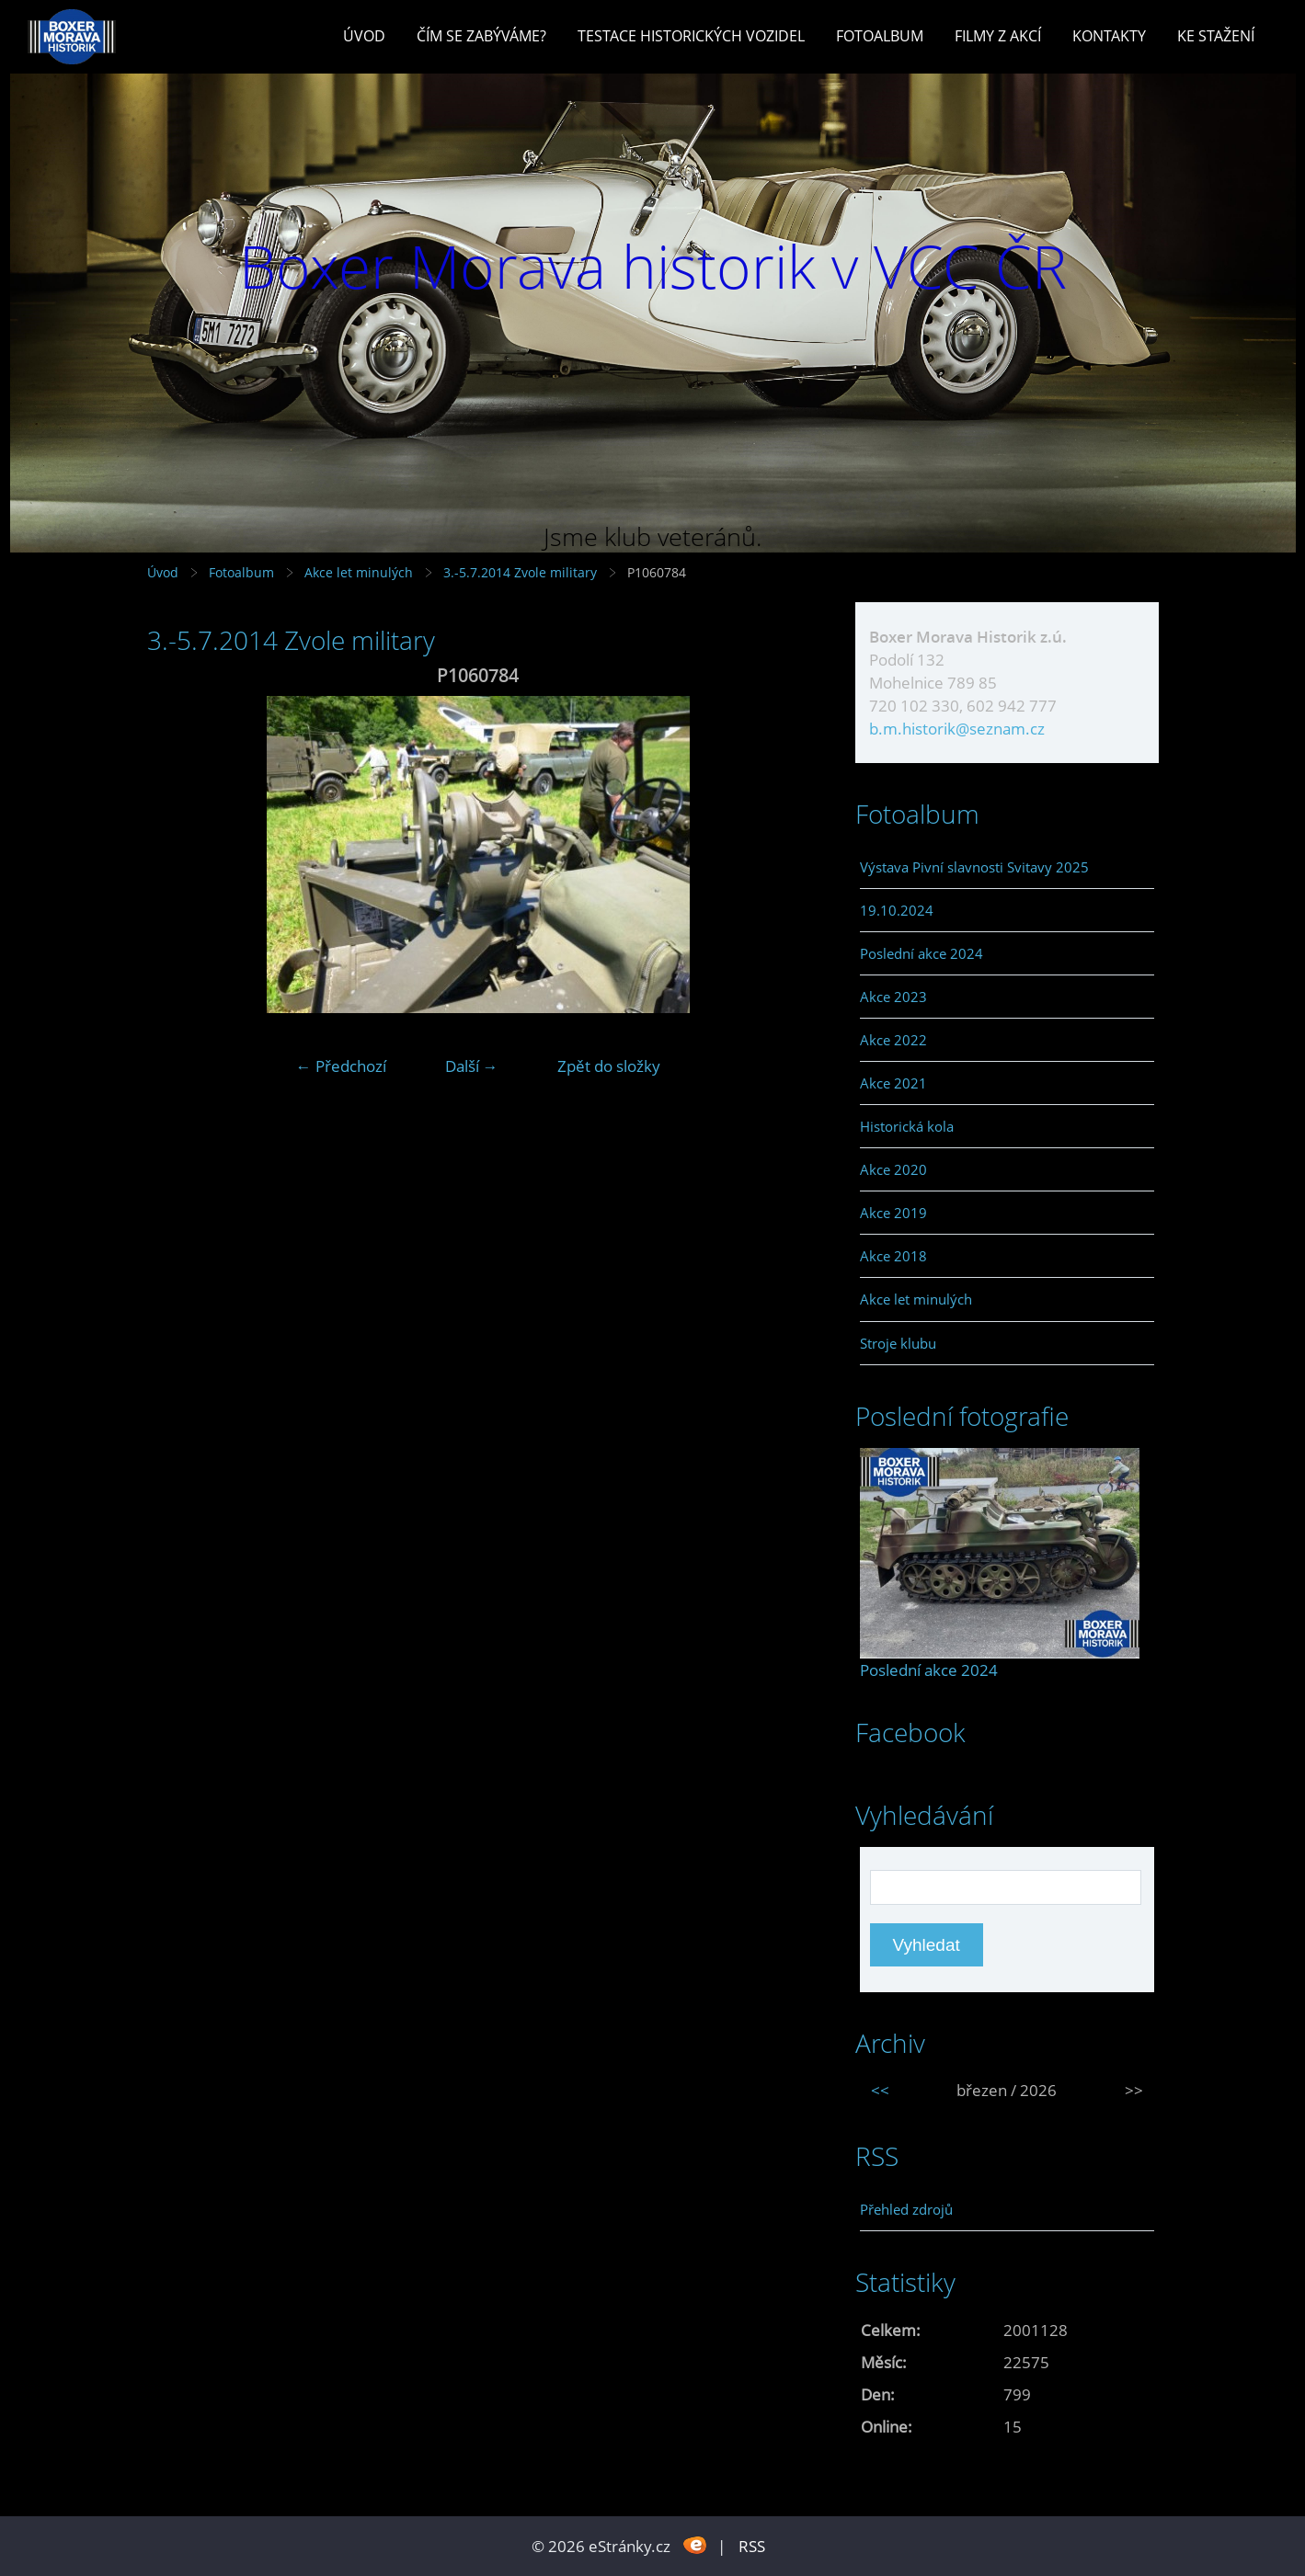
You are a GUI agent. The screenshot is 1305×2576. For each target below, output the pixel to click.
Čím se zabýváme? (481, 36)
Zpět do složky (608, 1066)
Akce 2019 (893, 1212)
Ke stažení (1215, 36)
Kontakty (1109, 36)
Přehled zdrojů (906, 2209)
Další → (471, 1066)
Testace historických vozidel (691, 36)
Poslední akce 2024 (921, 953)
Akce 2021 (893, 1083)
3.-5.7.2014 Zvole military (522, 572)
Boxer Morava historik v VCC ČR (653, 266)
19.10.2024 (896, 910)
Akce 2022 (893, 1040)
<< (880, 2090)
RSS (751, 2546)
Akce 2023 (893, 996)
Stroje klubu (898, 1343)
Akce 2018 (893, 1256)
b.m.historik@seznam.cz (957, 728)
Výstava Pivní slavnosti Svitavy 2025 (974, 867)
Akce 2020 (893, 1169)
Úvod (364, 36)
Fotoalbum (879, 36)
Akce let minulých (358, 572)
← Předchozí (341, 1066)
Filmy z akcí (998, 36)
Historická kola (907, 1126)
